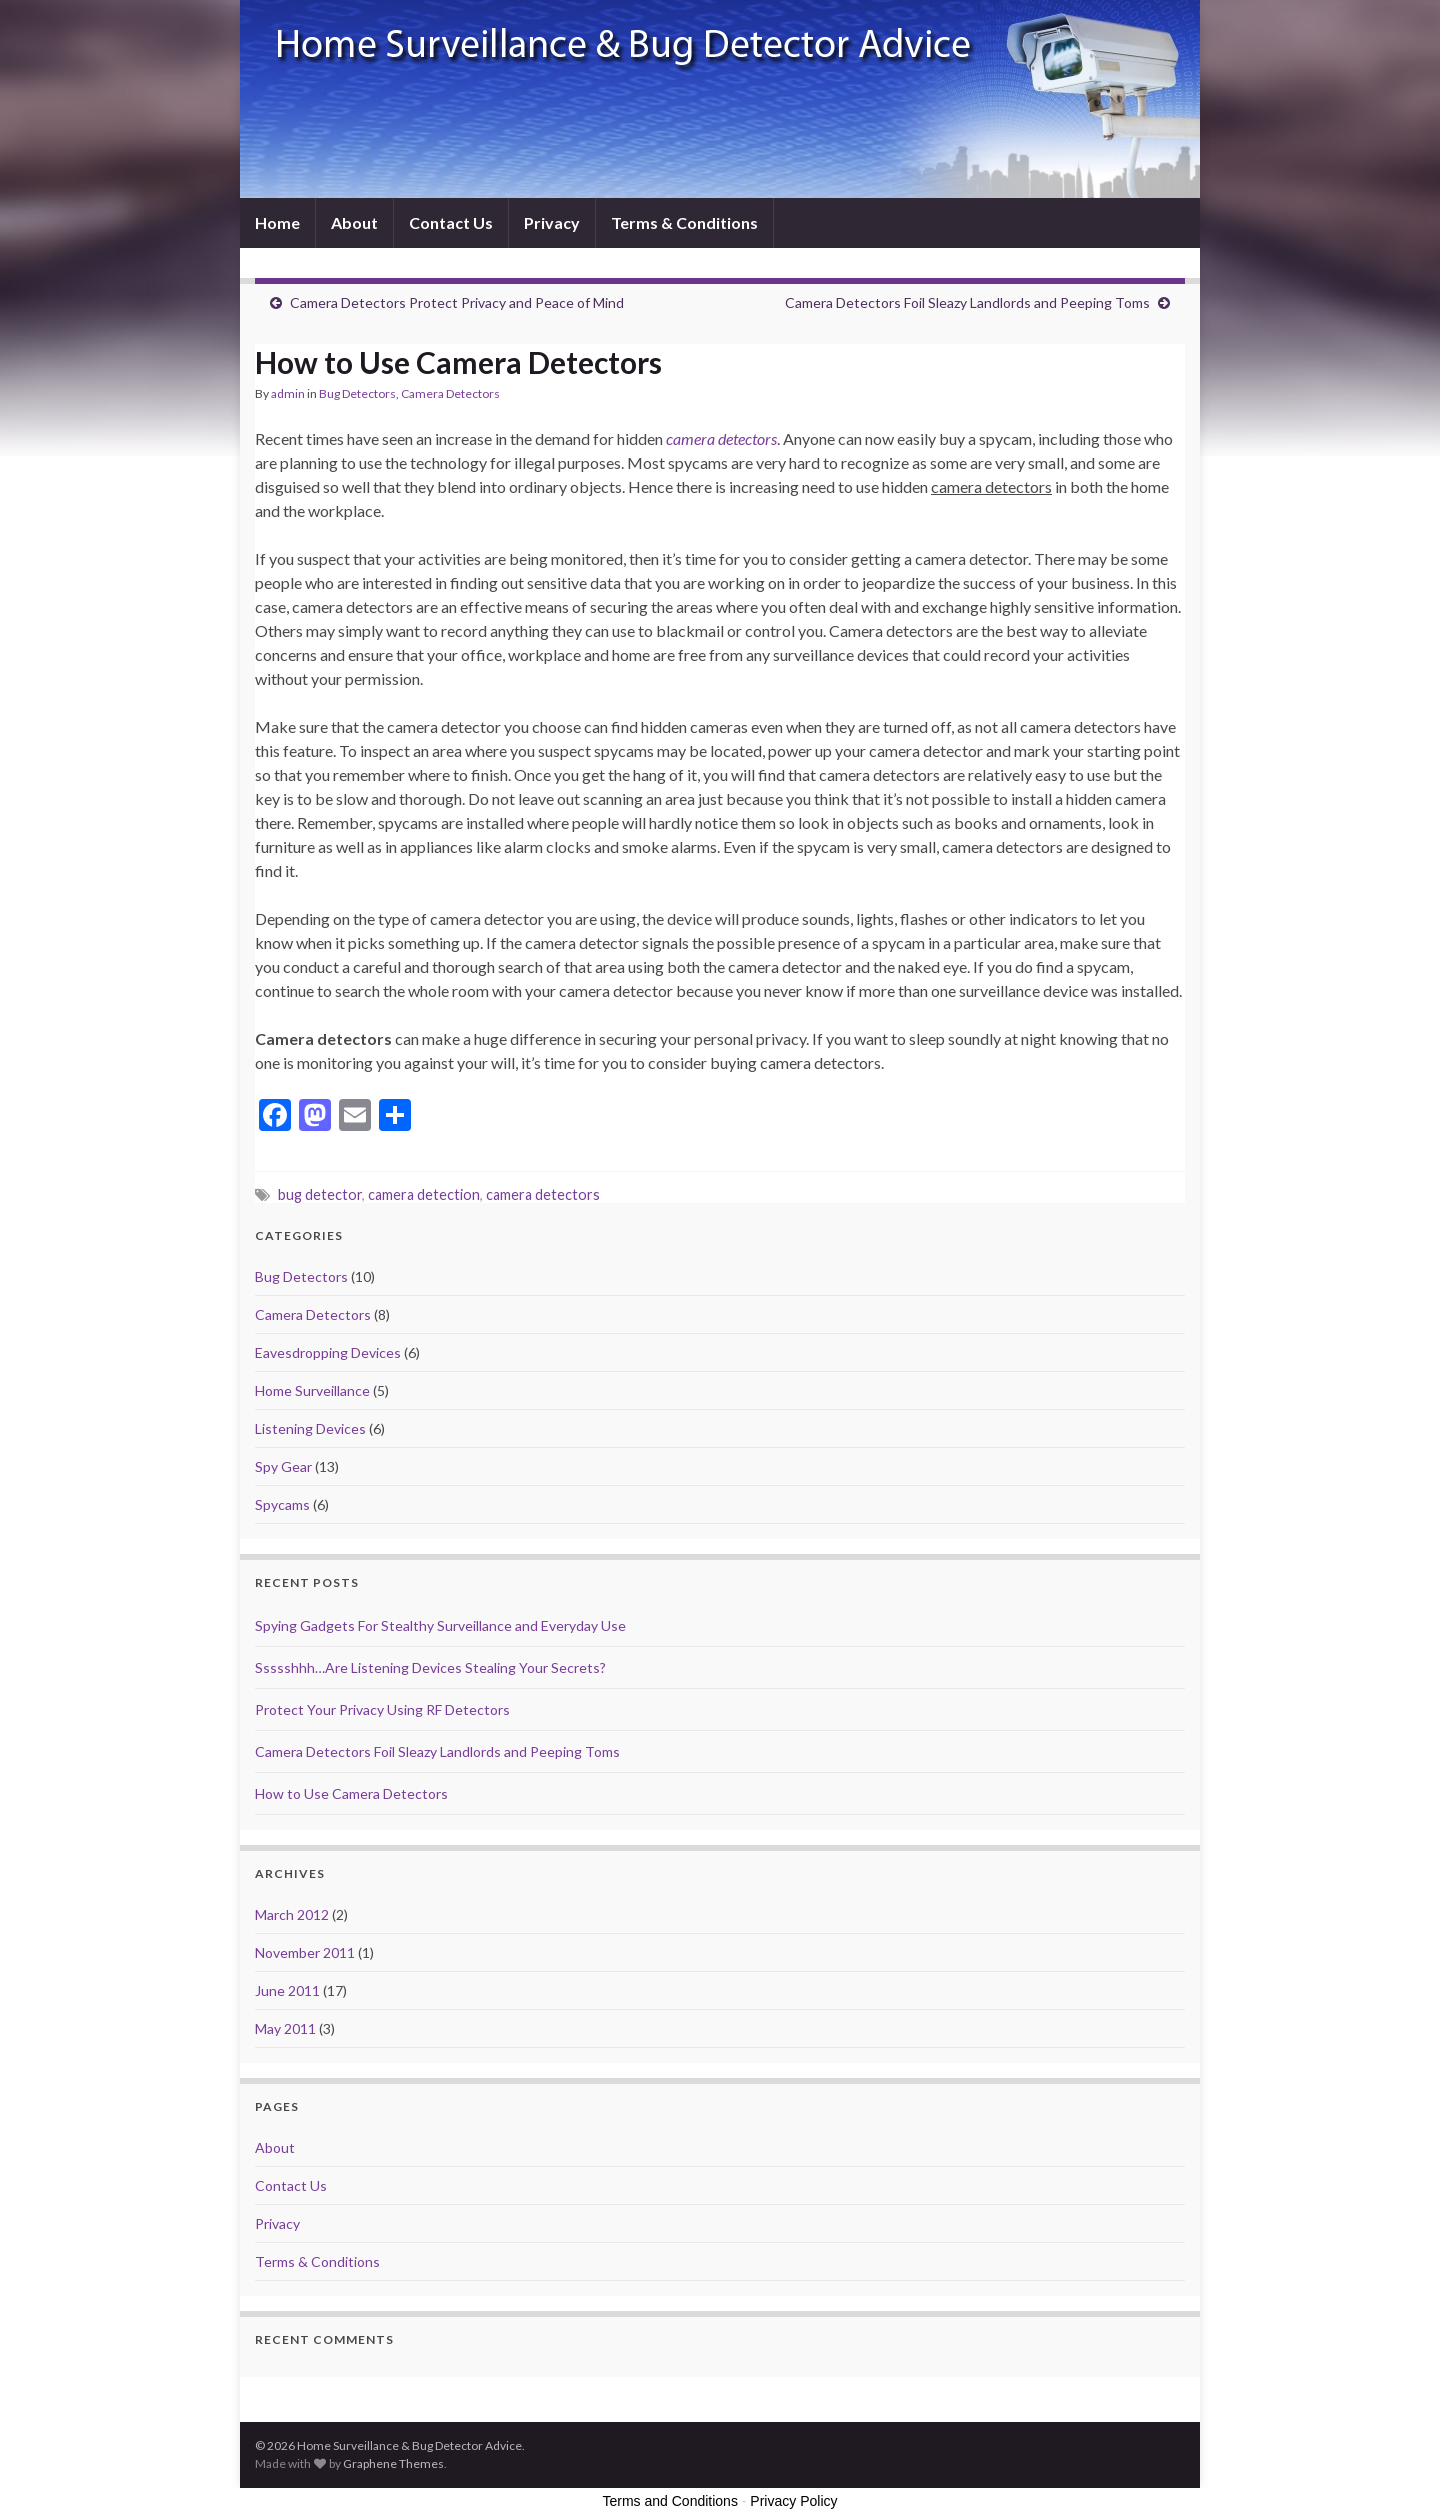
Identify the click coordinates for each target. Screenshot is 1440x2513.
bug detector (320, 1194)
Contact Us (451, 222)
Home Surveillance (312, 1390)
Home (277, 222)
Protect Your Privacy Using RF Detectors (382, 1709)
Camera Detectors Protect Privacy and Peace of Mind (457, 302)
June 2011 (287, 1990)
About (354, 222)
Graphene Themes (393, 2463)
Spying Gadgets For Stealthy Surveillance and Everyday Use (440, 1625)
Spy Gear (283, 1466)
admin (288, 393)
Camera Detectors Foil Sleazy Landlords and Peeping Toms (967, 302)
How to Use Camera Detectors (351, 1793)
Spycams (282, 1504)
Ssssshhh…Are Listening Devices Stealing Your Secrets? (430, 1667)
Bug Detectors (357, 393)
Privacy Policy (793, 2501)
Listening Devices (310, 1428)
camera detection (424, 1194)
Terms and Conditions (670, 2501)
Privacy (552, 222)
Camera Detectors (450, 393)
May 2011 (285, 2028)
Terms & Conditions (684, 222)
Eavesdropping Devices (328, 1352)
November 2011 (305, 1952)
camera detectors (543, 1194)
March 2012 (292, 1914)
